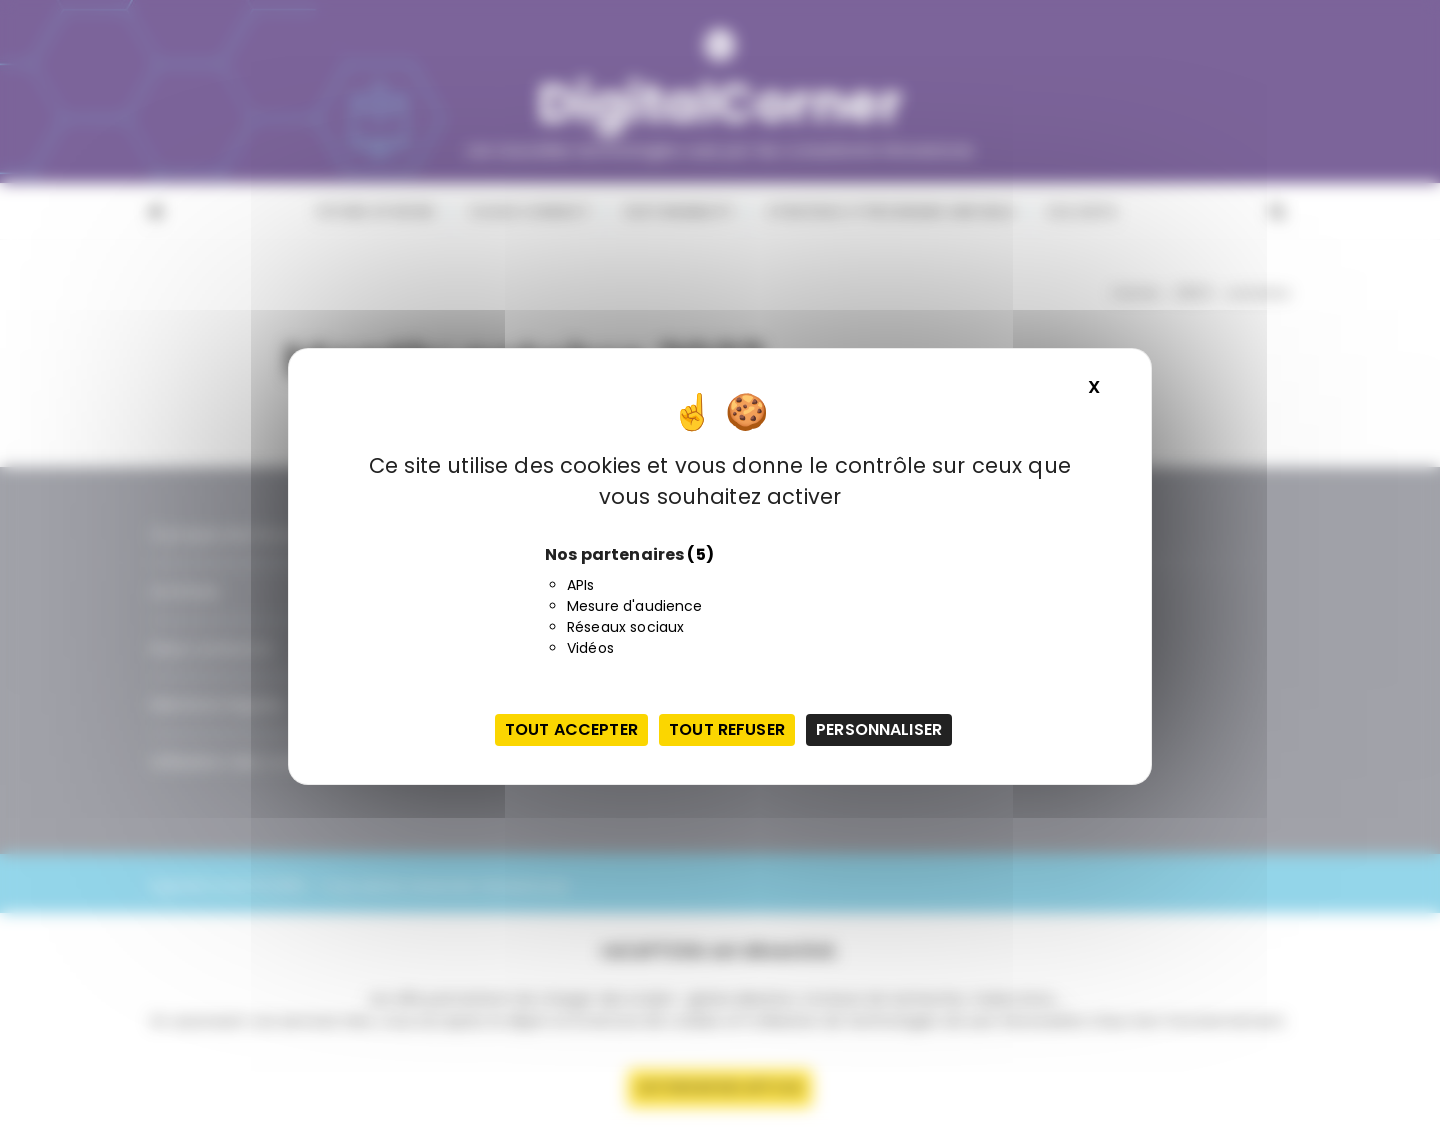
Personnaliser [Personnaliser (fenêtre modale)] (879, 729)
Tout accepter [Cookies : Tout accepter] (571, 729)
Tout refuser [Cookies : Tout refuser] (727, 729)
